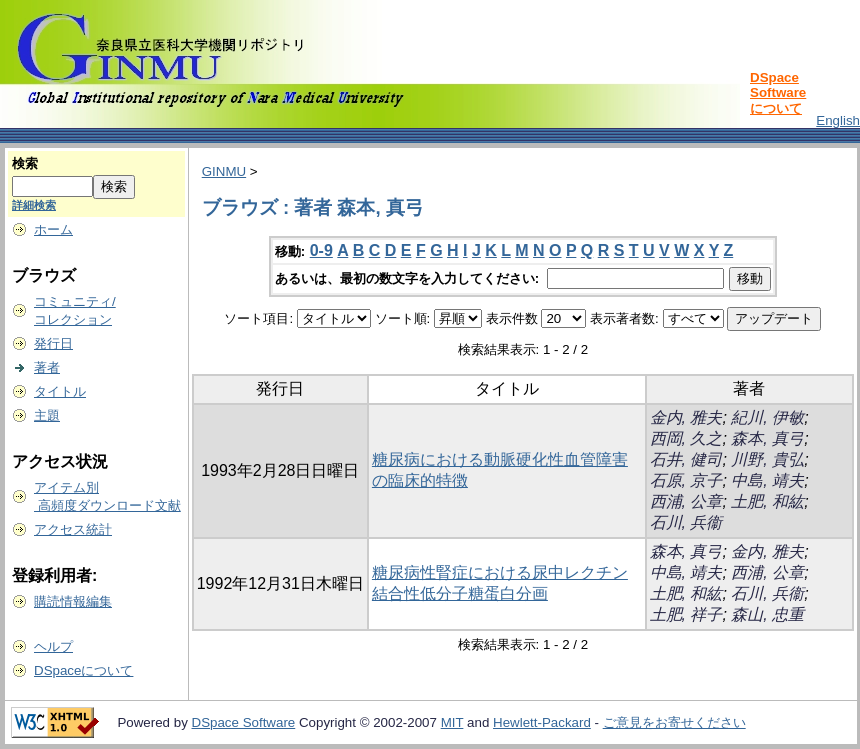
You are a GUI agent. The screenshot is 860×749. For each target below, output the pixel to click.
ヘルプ (53, 646)
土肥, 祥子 (686, 614)
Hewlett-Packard (542, 722)
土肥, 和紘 (767, 501)
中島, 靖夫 (767, 480)
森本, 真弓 (767, 438)
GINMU (224, 171)
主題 (47, 415)
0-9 (321, 250)
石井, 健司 (686, 459)
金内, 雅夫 (686, 417)
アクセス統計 (73, 529)
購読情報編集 (73, 601)
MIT (452, 722)
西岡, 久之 (686, 438)
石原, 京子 (686, 480)
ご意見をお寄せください (674, 722)
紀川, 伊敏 (767, 417)
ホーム (53, 229)
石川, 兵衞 (686, 522)
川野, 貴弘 (767, 459)
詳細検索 (34, 205)
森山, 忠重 (767, 614)
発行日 (53, 343)
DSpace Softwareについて (778, 93)
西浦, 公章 (686, 501)
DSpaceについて (83, 670)
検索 (25, 163)
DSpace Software (244, 722)
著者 (47, 367)
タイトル (60, 391)
